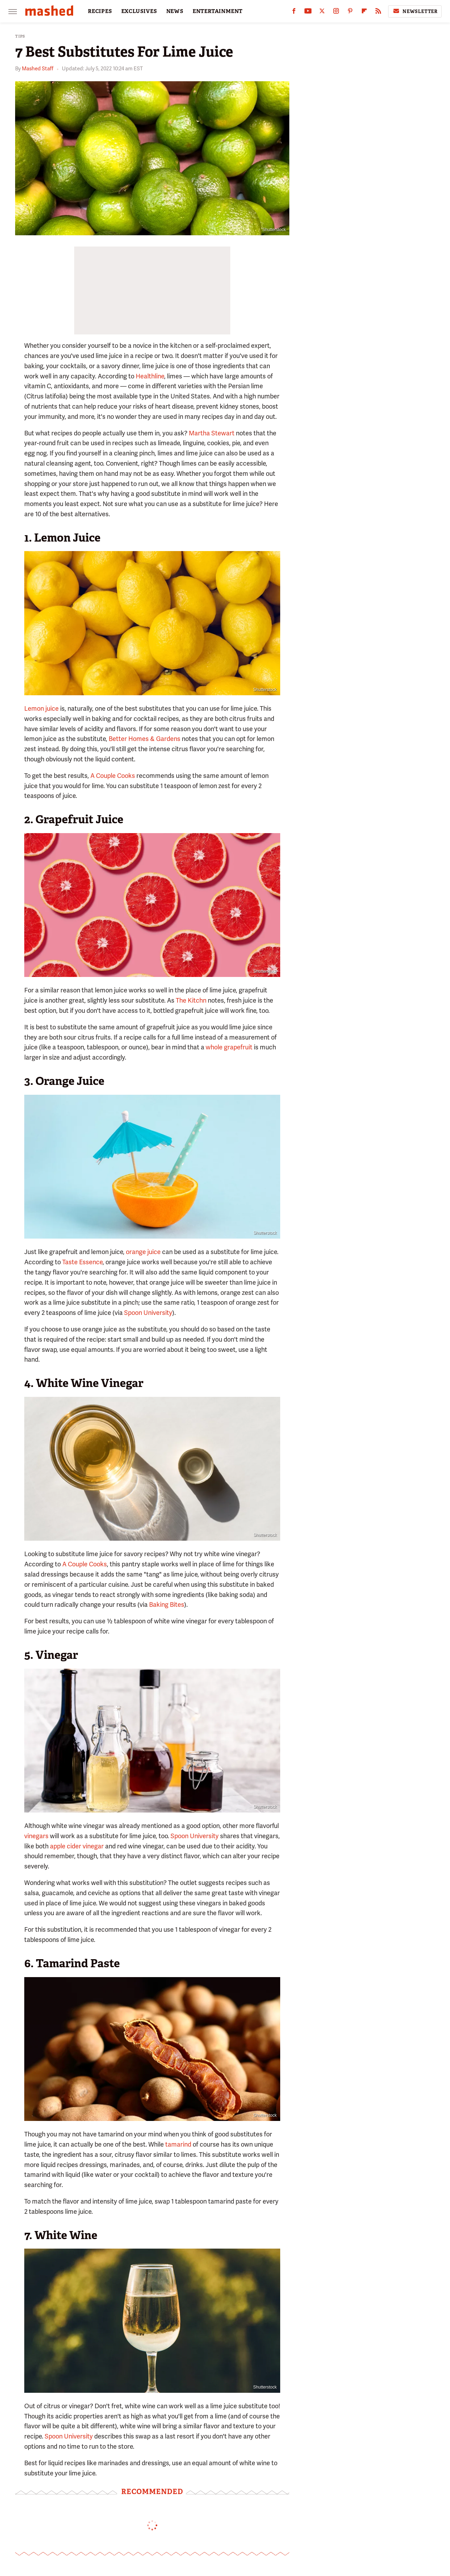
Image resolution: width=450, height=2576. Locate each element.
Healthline (150, 376)
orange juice (143, 1252)
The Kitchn (191, 1000)
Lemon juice (41, 708)
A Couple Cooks (112, 776)
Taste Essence (82, 1262)
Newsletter (415, 11)
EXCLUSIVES (139, 11)
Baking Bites (166, 1604)
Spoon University (148, 1313)
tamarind (178, 2144)
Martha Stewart (211, 433)
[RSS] (378, 12)
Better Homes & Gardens (144, 739)
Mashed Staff (37, 68)
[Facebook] (294, 12)
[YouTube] (308, 12)
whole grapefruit (229, 1047)
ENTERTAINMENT (218, 11)
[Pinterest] (350, 12)
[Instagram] (336, 12)
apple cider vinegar (77, 1846)
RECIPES (100, 11)
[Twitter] (322, 12)
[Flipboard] (364, 12)
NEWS (175, 11)
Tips (20, 36)
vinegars (36, 1836)
